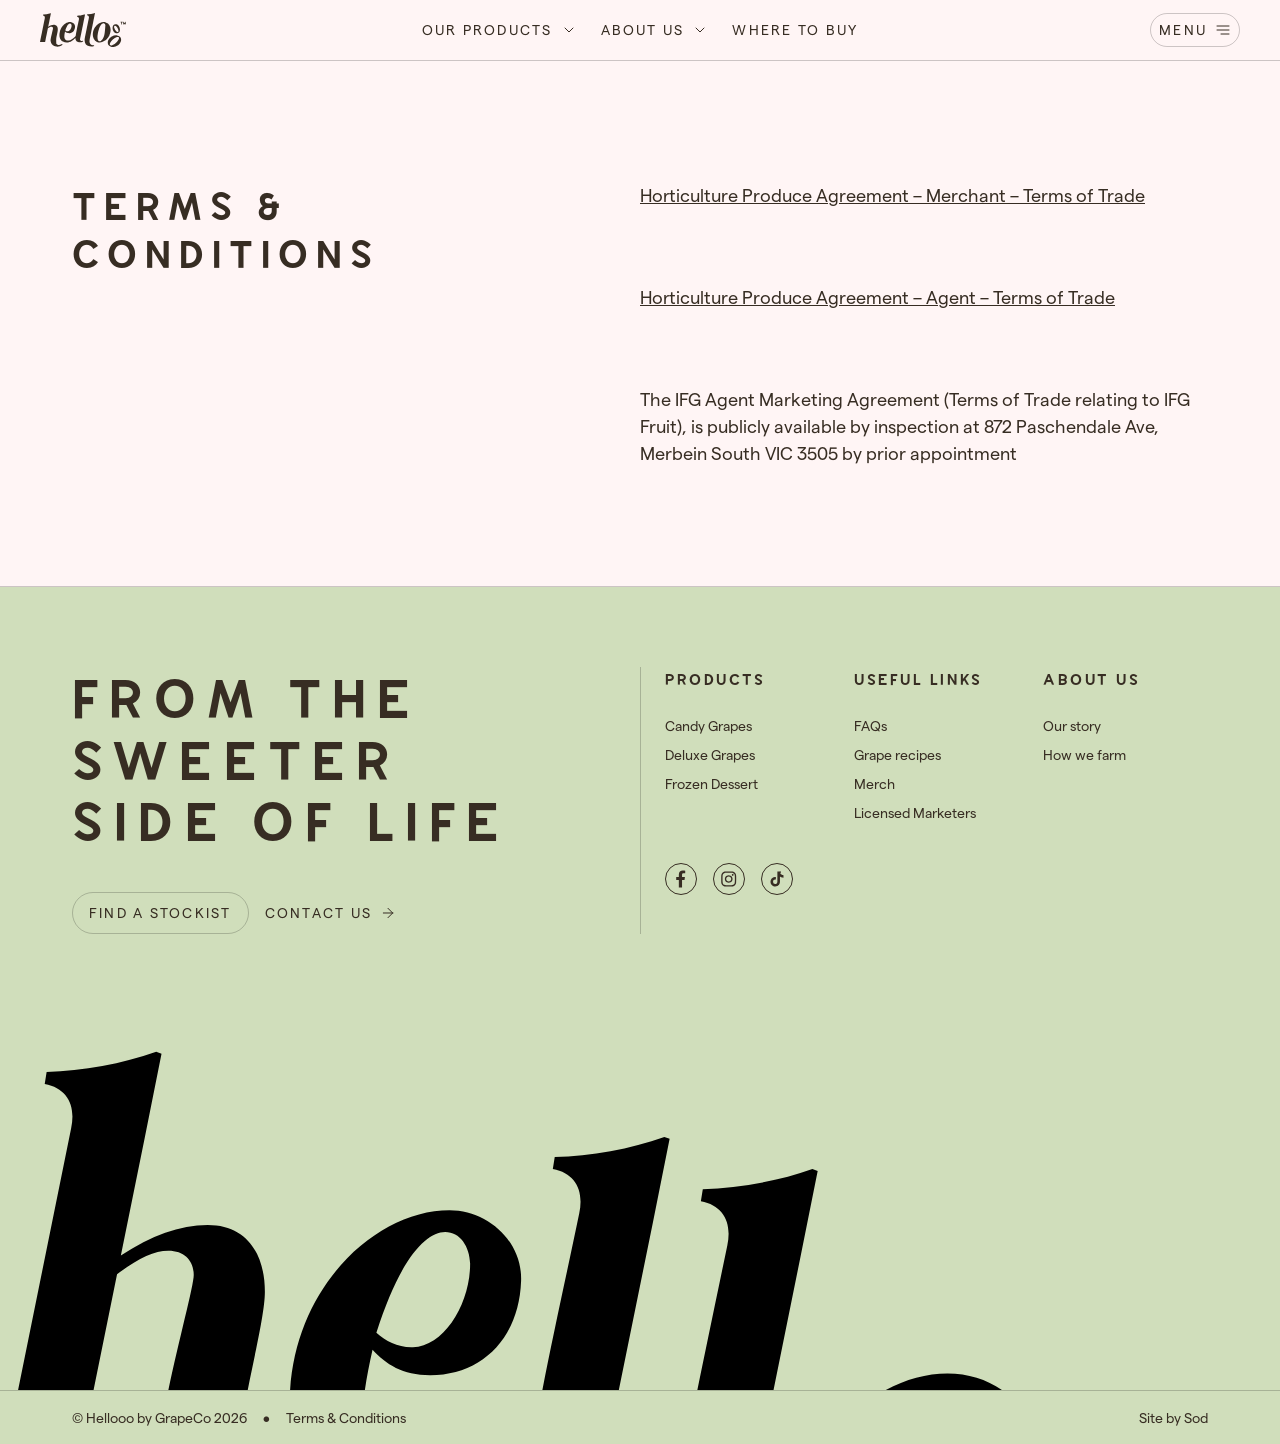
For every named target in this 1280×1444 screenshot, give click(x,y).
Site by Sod (1173, 1417)
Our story (1072, 725)
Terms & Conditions (346, 1417)
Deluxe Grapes (710, 754)
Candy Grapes (708, 725)
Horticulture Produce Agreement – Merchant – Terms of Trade (892, 194)
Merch (874, 783)
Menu (1195, 29)
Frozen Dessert (711, 783)
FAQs (870, 725)
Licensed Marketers (915, 812)
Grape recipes (897, 754)
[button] (499, 30)
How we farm (1084, 754)
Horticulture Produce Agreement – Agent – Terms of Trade (877, 296)
